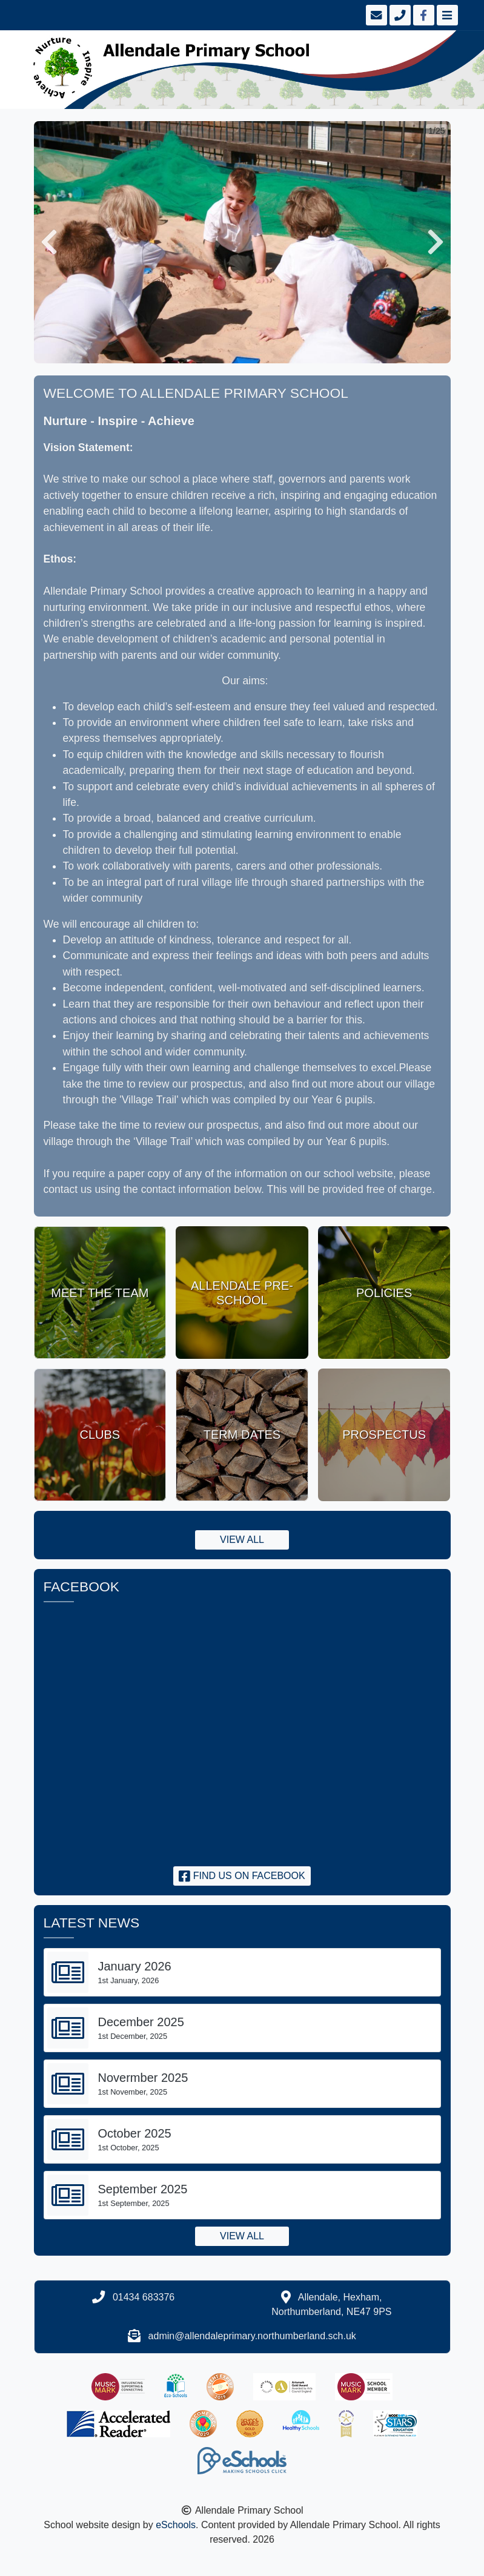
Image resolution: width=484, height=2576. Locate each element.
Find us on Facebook (242, 1876)
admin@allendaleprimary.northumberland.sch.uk (252, 2336)
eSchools (176, 2525)
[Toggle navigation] (446, 15)
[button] (49, 242)
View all (242, 1539)
